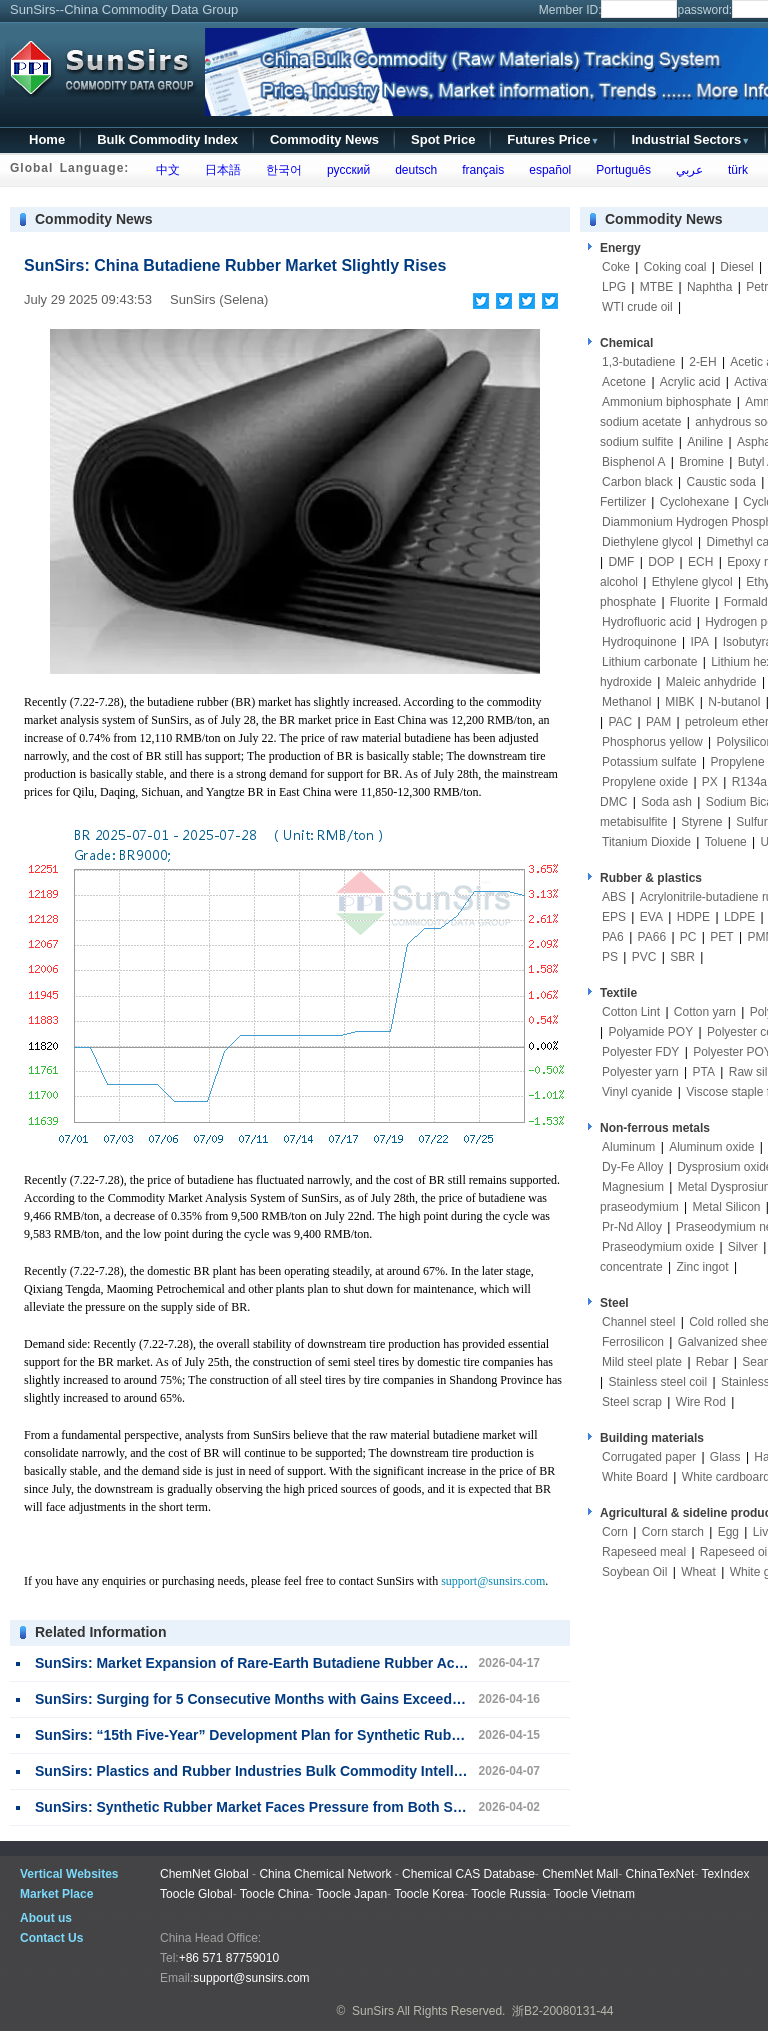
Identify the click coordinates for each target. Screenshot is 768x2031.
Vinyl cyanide (637, 1092)
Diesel (736, 267)
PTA (704, 1072)
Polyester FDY (640, 1052)
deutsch (412, 170)
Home (47, 139)
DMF (621, 562)
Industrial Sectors (690, 139)
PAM (658, 722)
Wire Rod (701, 1402)
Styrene (701, 822)
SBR (682, 957)
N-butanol (734, 702)
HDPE (693, 917)
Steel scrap (632, 1402)
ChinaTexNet (660, 1874)
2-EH (702, 362)
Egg (728, 1532)
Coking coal (675, 267)
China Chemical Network (325, 1874)
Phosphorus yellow (652, 742)
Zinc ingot (703, 1267)
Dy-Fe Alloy (632, 1167)
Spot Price (443, 139)
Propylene (738, 762)
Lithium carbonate (649, 662)
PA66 (652, 937)
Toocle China (274, 1894)
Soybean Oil (634, 1572)
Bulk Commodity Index (167, 139)
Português (620, 170)
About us (46, 1918)
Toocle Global (196, 1894)
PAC (620, 722)
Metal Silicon (727, 1207)
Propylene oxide (645, 782)
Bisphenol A (633, 462)
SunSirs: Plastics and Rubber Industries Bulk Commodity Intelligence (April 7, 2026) (314, 1771)
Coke (616, 267)
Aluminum (628, 1147)
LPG (614, 287)
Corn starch (673, 1532)
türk (734, 170)
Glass (725, 1457)
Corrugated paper (649, 1457)
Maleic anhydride (711, 682)
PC (688, 937)
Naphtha (709, 287)
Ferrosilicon (633, 1342)
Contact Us (51, 1938)
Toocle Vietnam (594, 1894)
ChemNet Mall (580, 1874)
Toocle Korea (429, 1894)
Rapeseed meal (644, 1552)
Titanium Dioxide (646, 842)
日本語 (219, 170)
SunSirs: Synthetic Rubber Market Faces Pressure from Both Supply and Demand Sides (327, 1807)
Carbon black (637, 482)
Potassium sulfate (649, 762)
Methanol (626, 702)
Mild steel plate (642, 1362)
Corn (615, 1532)
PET (721, 937)
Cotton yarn (705, 1012)
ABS (614, 897)
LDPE (739, 917)
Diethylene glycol (647, 542)
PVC (644, 957)
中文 (164, 170)
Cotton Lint (631, 1012)
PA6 (613, 937)
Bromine (701, 462)
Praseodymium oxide (658, 1247)
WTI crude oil (637, 307)
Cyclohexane (694, 502)
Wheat (698, 1572)
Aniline (705, 442)
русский (345, 170)
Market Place (56, 1894)
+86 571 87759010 (229, 1958)
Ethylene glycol (692, 582)
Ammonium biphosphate (666, 402)
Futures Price (553, 139)
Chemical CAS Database (468, 1874)
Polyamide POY (650, 1032)
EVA (651, 917)
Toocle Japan (351, 1894)
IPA (700, 642)
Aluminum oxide (711, 1147)
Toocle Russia (508, 1894)
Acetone (624, 382)
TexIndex (725, 1874)
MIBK (679, 702)
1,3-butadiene (638, 362)
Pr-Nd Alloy (632, 1227)
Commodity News (324, 139)
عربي (686, 170)
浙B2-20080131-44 (562, 2011)
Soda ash (666, 802)
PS (610, 957)
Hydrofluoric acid (646, 622)
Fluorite (690, 602)
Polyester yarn (640, 1072)
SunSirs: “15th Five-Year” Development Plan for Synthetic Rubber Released (286, 1735)
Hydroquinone (639, 642)
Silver (743, 1247)
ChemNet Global (204, 1874)
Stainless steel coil (657, 1382)
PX (710, 782)
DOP (661, 562)
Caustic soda (721, 482)
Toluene (726, 842)
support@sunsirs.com (493, 1581)
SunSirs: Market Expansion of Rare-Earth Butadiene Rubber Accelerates (275, 1663)
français (480, 170)
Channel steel (638, 1322)
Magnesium (633, 1187)
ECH (700, 562)
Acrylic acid (690, 382)
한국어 (280, 170)
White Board (635, 1477)
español (547, 170)
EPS (614, 917)
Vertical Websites (69, 1874)
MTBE (656, 287)
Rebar (712, 1362)
